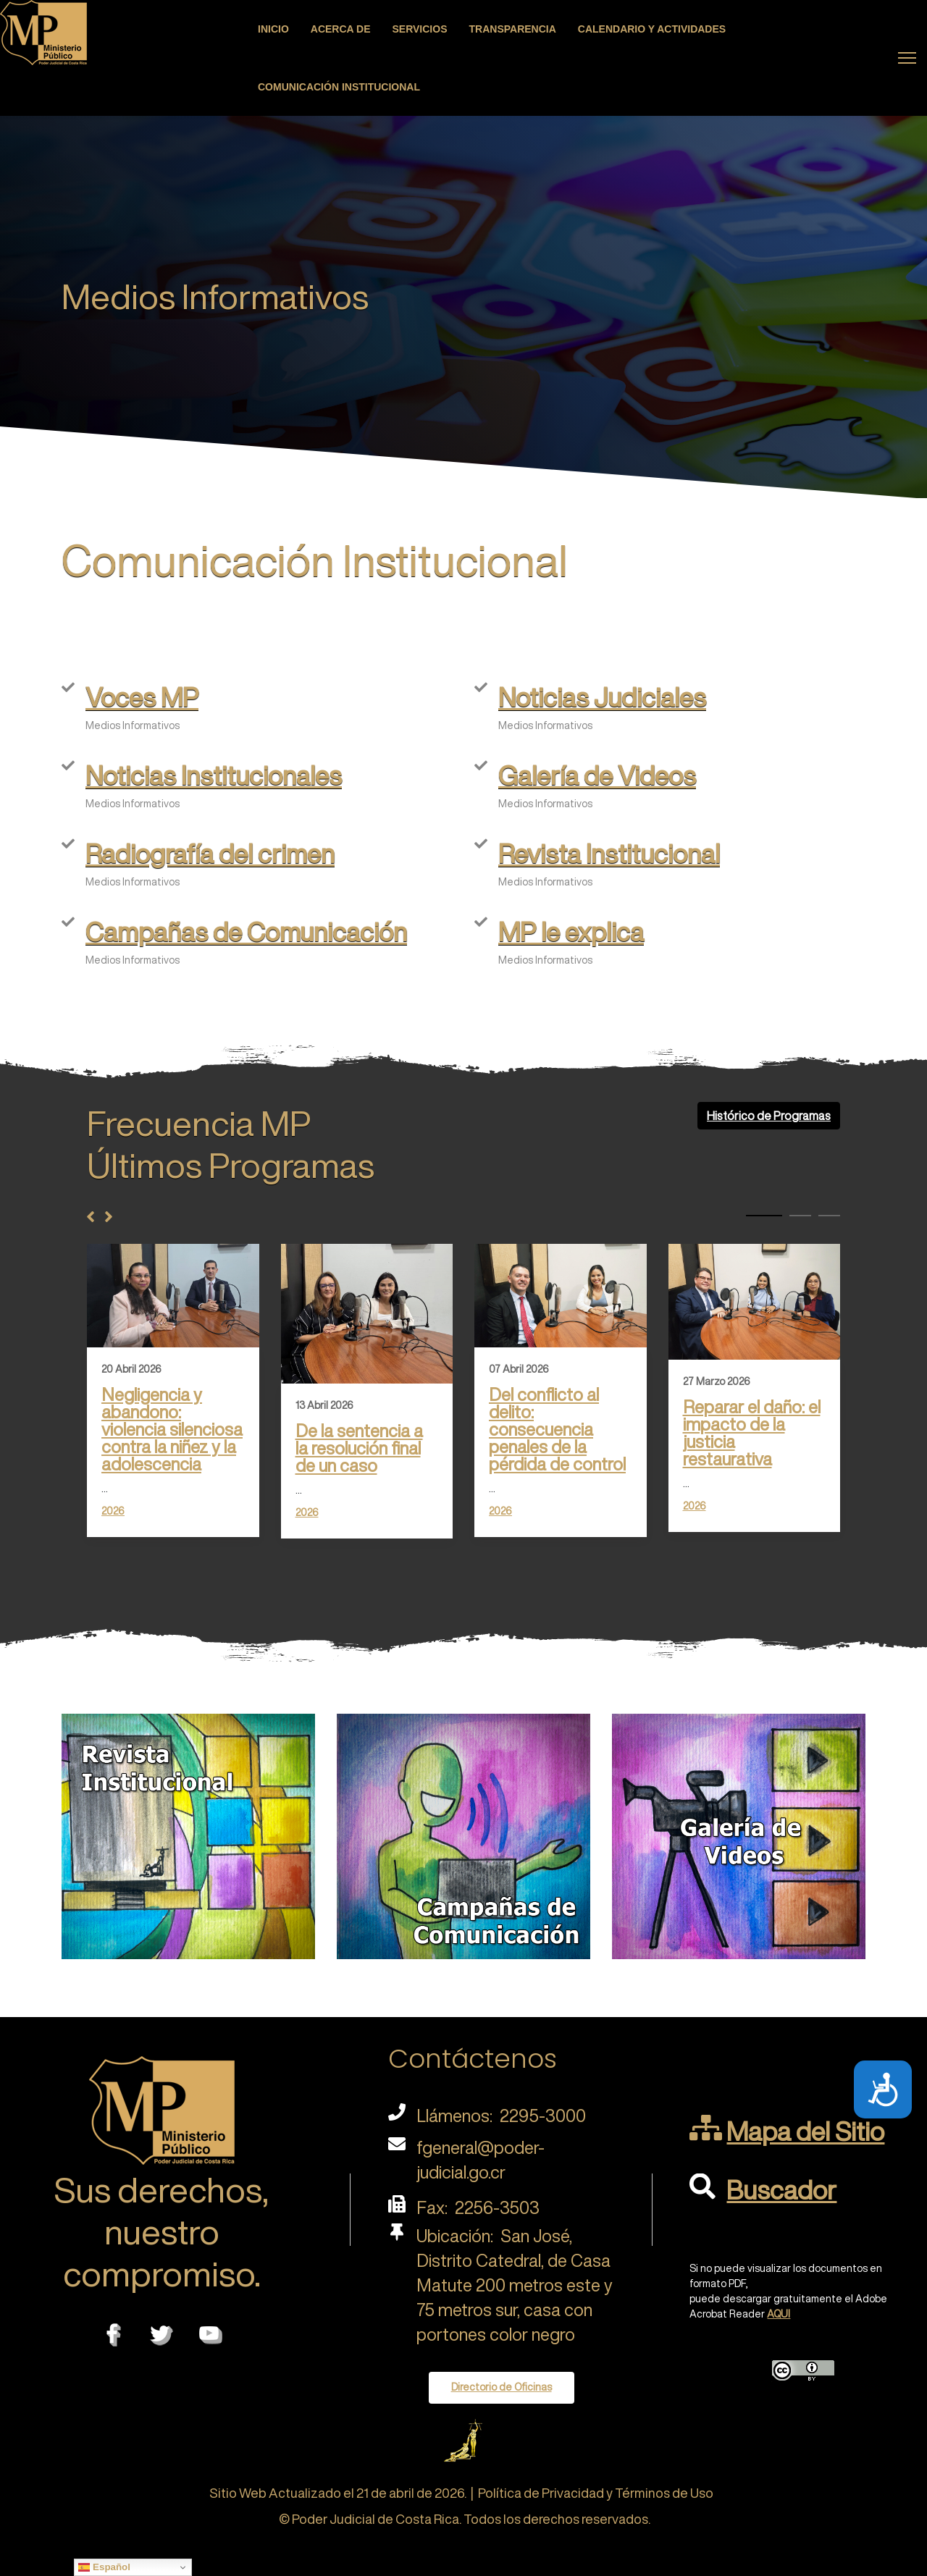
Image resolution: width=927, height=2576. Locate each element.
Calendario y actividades (652, 29)
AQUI (778, 2314)
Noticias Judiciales (602, 696)
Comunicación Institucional (339, 87)
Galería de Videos (597, 775)
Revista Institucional (609, 853)
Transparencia (512, 29)
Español (104, 2567)
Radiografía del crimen (210, 853)
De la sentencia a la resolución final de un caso (359, 1448)
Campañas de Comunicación (246, 931)
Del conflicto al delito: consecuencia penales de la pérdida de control (557, 1429)
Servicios (420, 29)
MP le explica (571, 931)
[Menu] (907, 58)
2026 (113, 1511)
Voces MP (141, 696)
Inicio (273, 29)
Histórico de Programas (769, 1115)
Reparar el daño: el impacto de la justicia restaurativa (752, 1433)
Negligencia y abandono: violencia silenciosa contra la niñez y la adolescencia (172, 1429)
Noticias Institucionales (213, 775)
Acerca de (341, 29)
